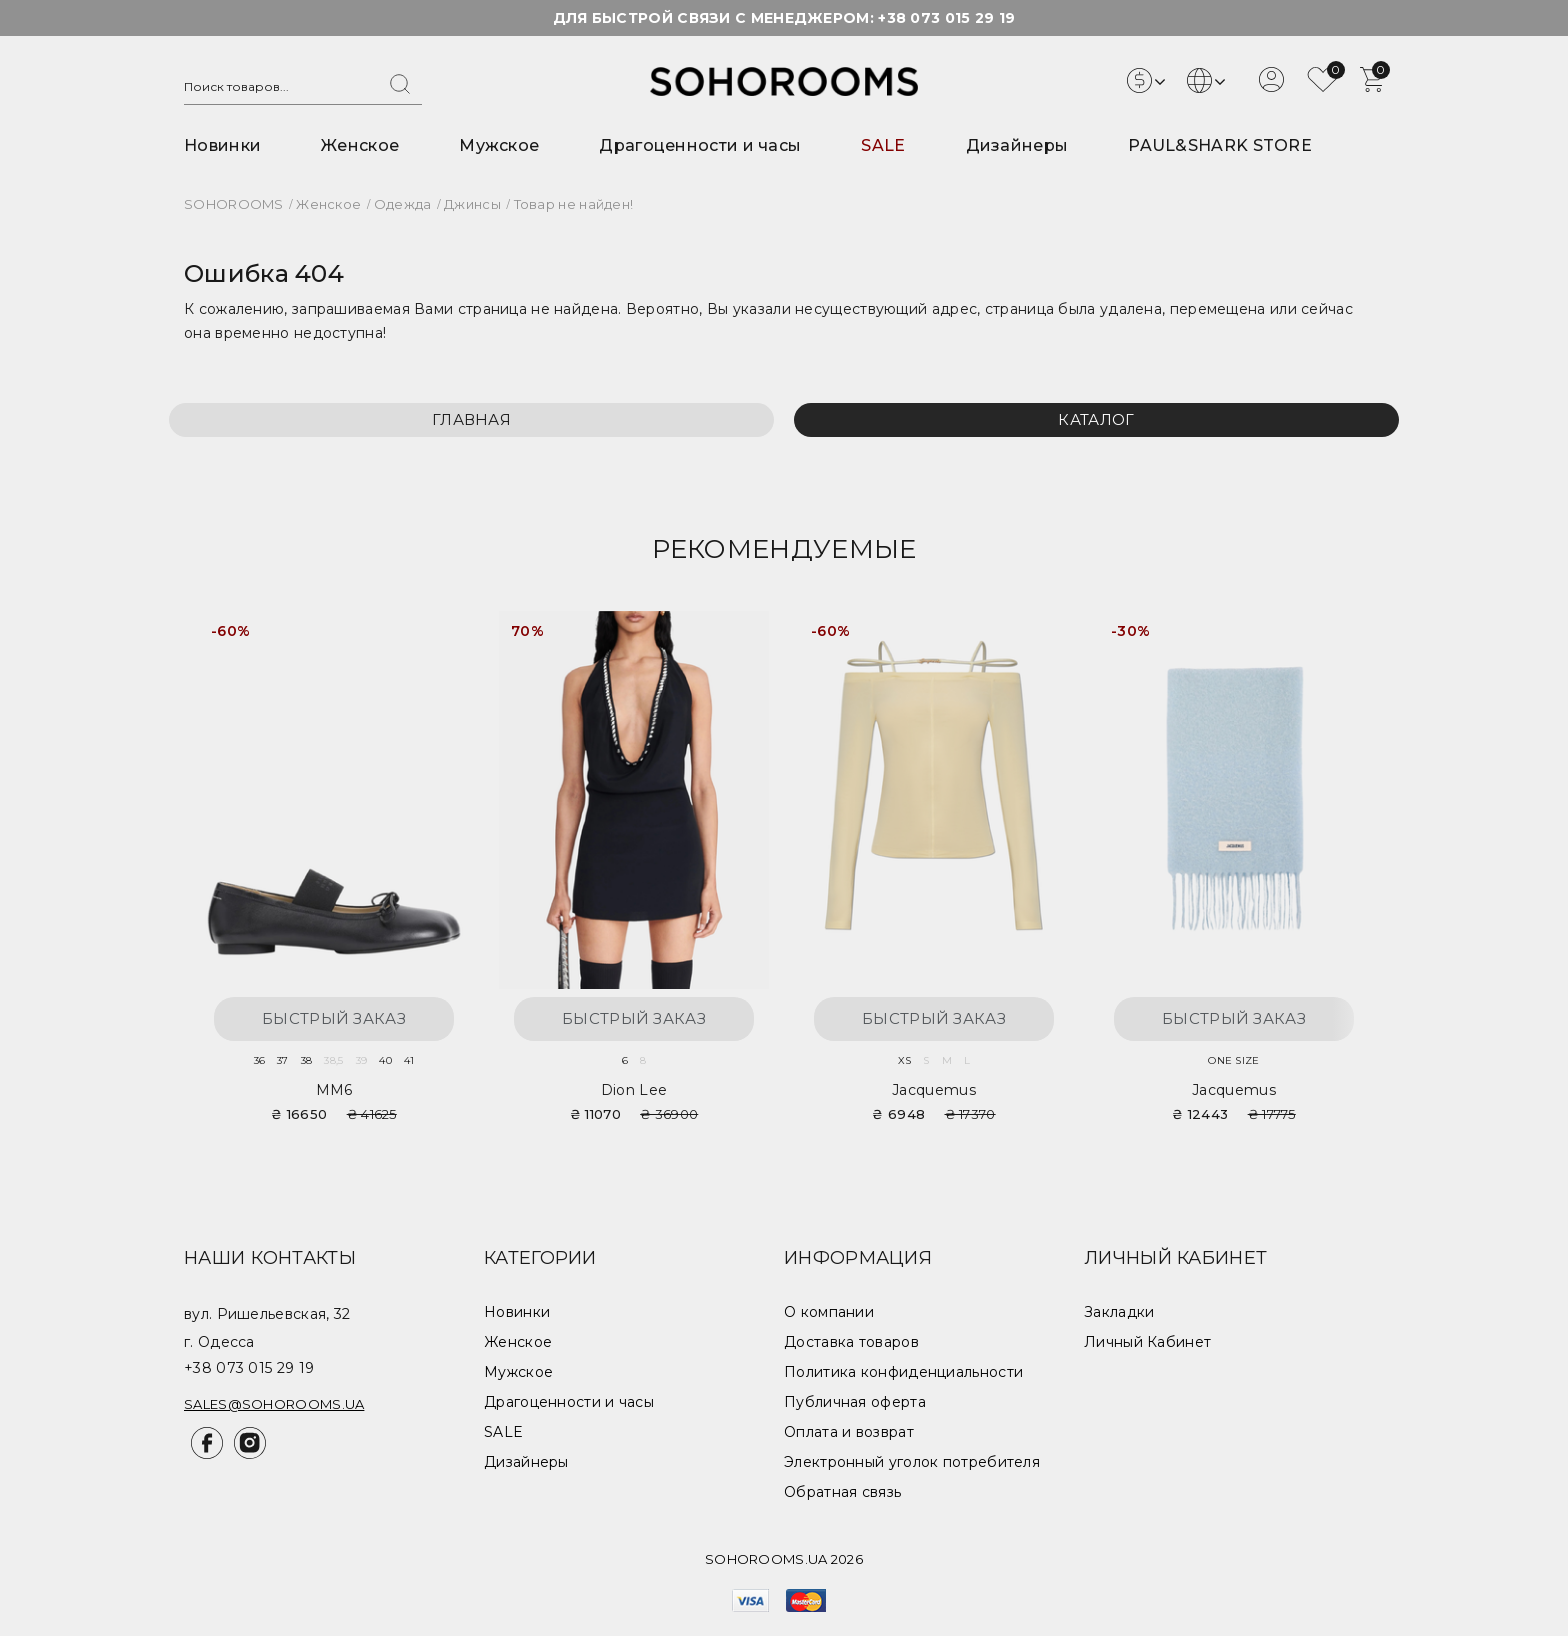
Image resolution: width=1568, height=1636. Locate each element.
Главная (471, 419)
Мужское (499, 145)
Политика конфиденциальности (903, 1372)
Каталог (1096, 419)
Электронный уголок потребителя (912, 1462)
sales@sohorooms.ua (274, 1404)
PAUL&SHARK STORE (1220, 145)
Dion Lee (634, 1090)
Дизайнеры (1017, 145)
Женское (360, 145)
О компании (829, 1312)
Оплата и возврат (849, 1432)
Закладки (1119, 1312)
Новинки (222, 145)
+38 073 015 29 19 (946, 18)
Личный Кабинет (1147, 1342)
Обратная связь (842, 1492)
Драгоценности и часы (700, 145)
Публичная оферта (855, 1402)
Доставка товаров (851, 1342)
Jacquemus (934, 1090)
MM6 (334, 1090)
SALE (883, 145)
